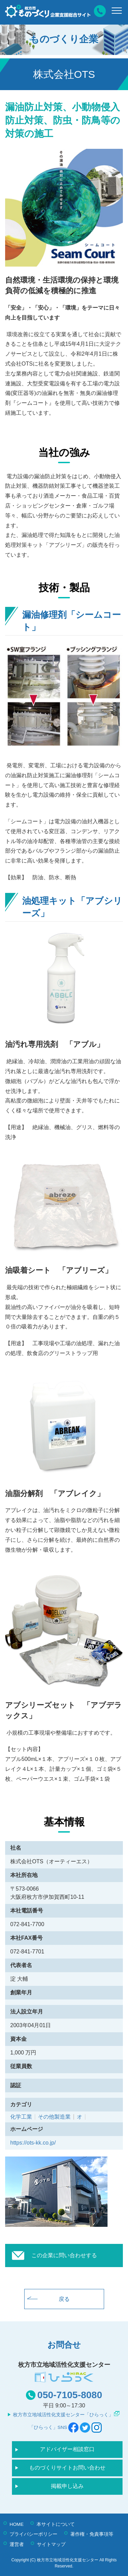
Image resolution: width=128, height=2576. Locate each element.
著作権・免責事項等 (91, 2534)
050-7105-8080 (69, 2395)
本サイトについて (56, 2524)
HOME (17, 2524)
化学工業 (21, 2117)
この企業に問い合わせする (64, 2255)
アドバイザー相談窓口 (67, 2449)
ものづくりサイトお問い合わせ (67, 2468)
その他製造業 (54, 2117)
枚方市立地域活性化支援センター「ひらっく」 (63, 2414)
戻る (64, 2299)
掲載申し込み (67, 2486)
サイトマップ (51, 2544)
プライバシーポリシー (33, 2534)
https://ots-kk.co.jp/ (33, 2143)
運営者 (17, 2544)
